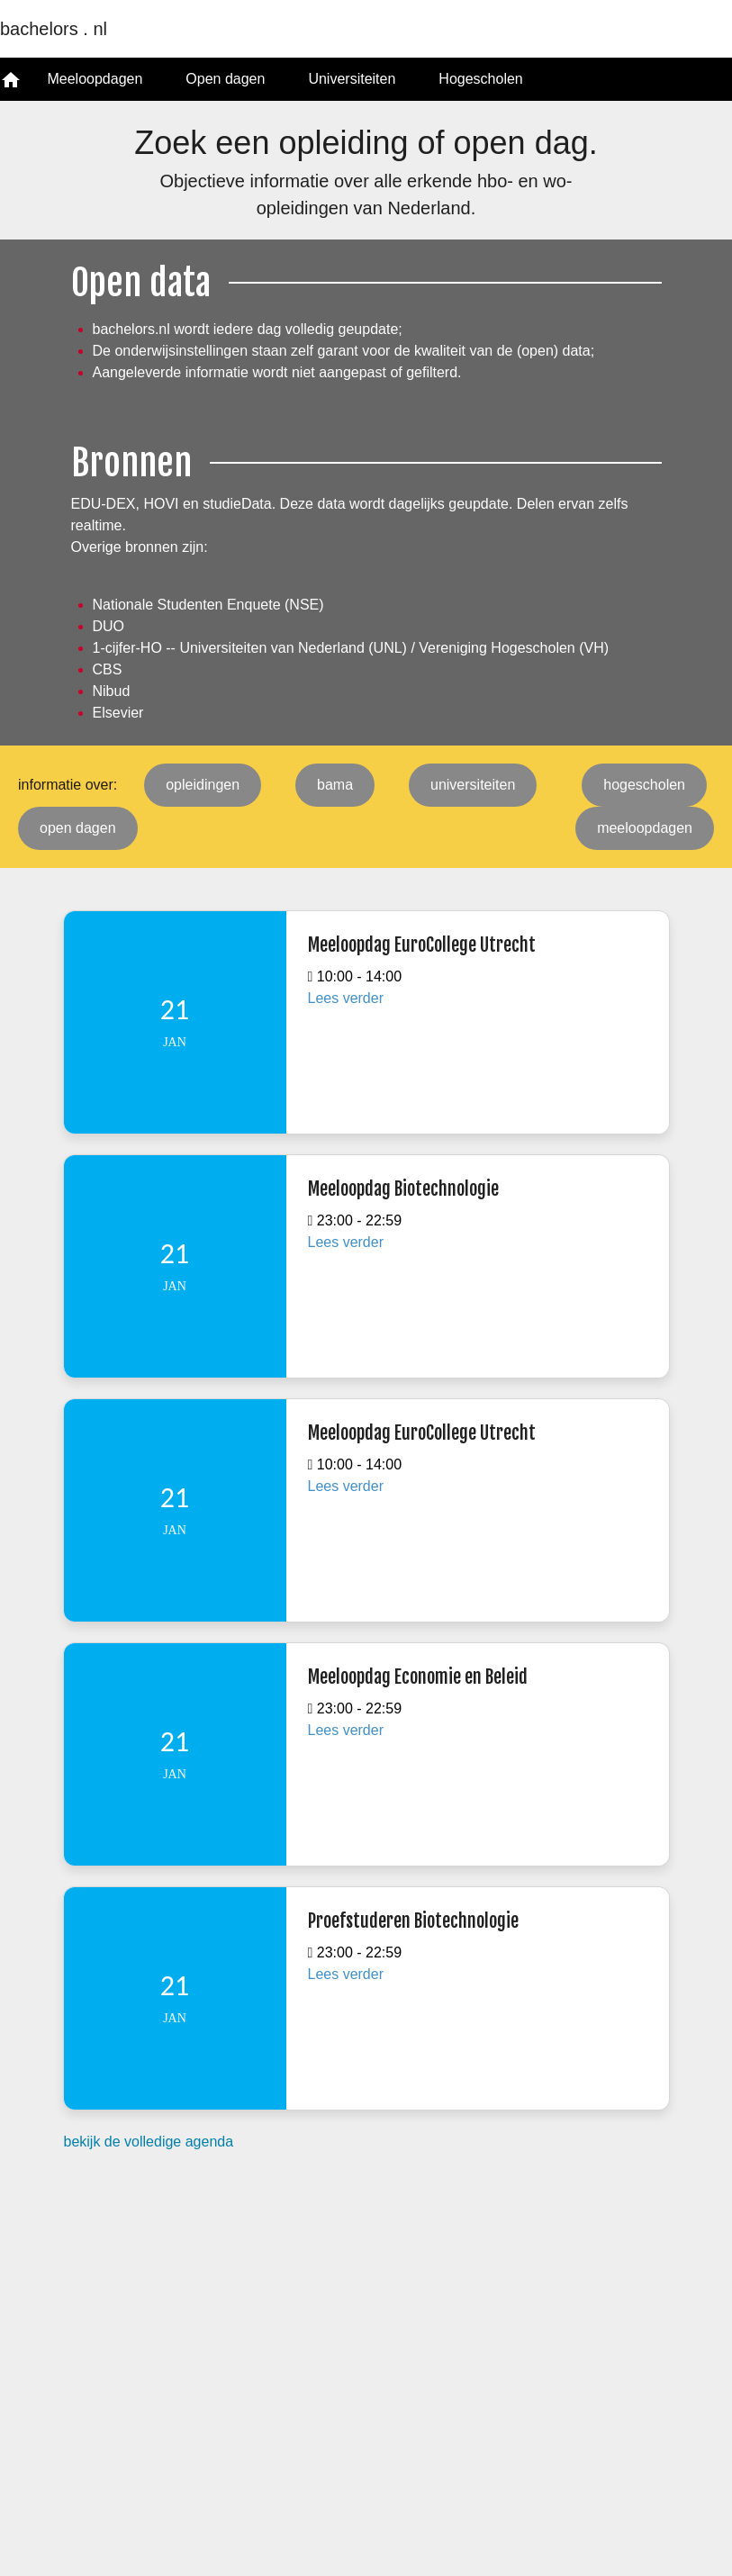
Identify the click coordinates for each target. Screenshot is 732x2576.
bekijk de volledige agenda (149, 2141)
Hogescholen (480, 78)
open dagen (78, 828)
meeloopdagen (644, 828)
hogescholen (644, 784)
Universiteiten (351, 78)
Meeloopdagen (94, 78)
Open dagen (225, 78)
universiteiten (472, 784)
